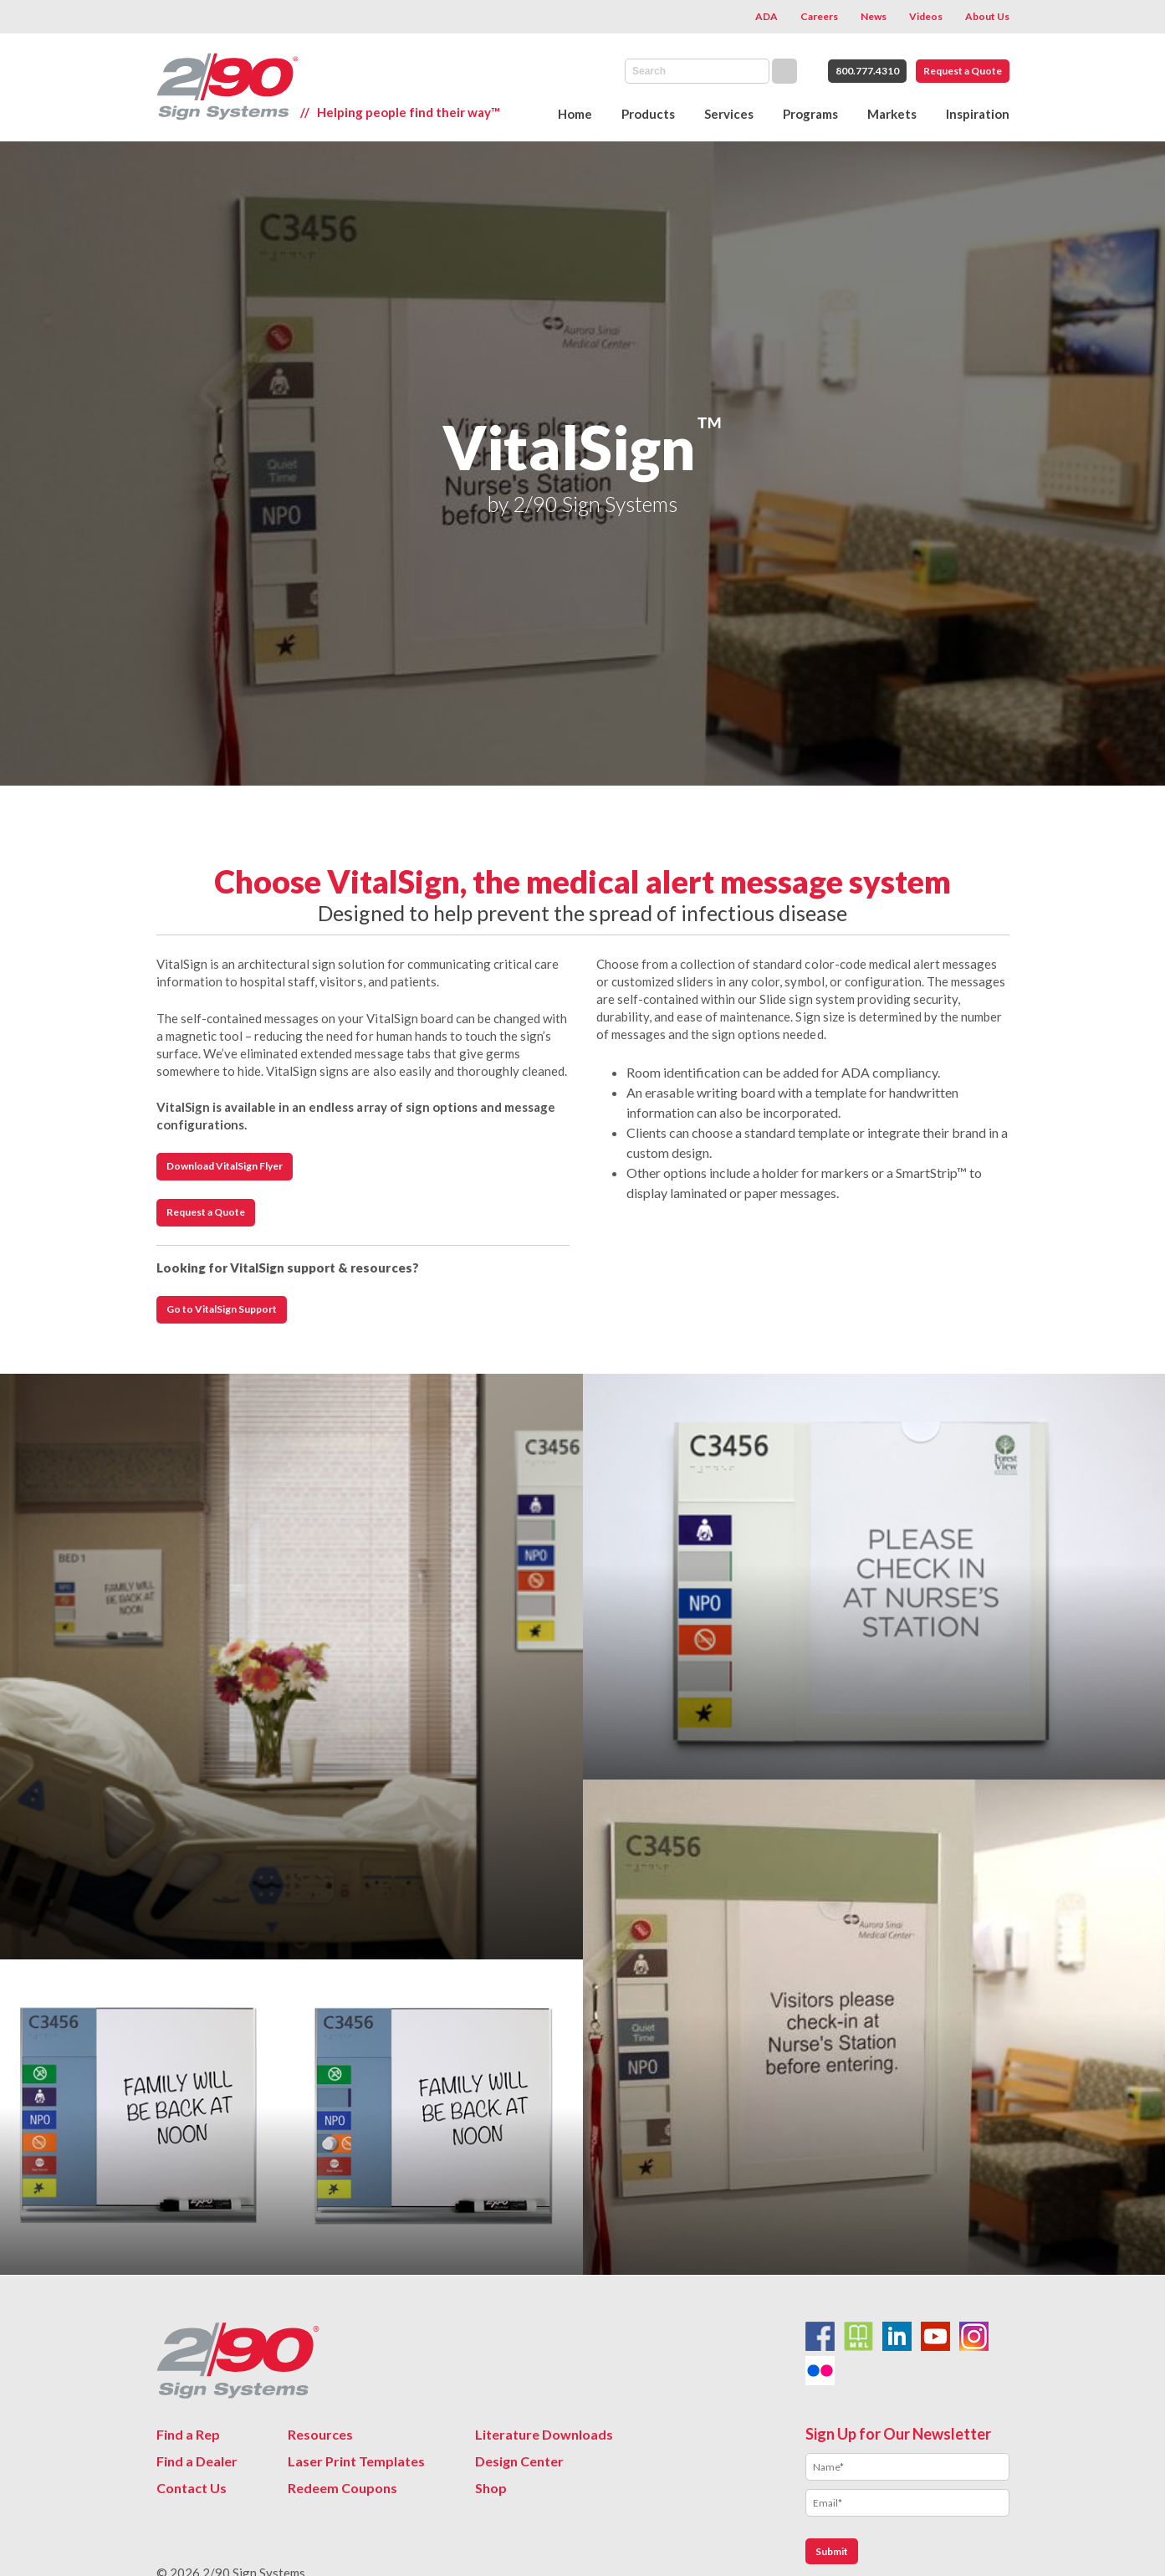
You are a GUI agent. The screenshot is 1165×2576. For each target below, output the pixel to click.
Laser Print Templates (356, 2461)
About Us (987, 16)
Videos (926, 16)
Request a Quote (962, 70)
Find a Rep (188, 2434)
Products (648, 113)
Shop (491, 2488)
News (874, 16)
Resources (320, 2434)
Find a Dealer (197, 2461)
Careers (819, 16)
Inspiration (977, 113)
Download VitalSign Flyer (225, 1166)
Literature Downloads (544, 2434)
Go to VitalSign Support (222, 1309)
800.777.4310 (867, 70)
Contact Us (191, 2488)
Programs (810, 113)
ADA (766, 16)
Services (729, 113)
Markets (892, 113)
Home (575, 113)
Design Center (519, 2461)
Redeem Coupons (342, 2488)
